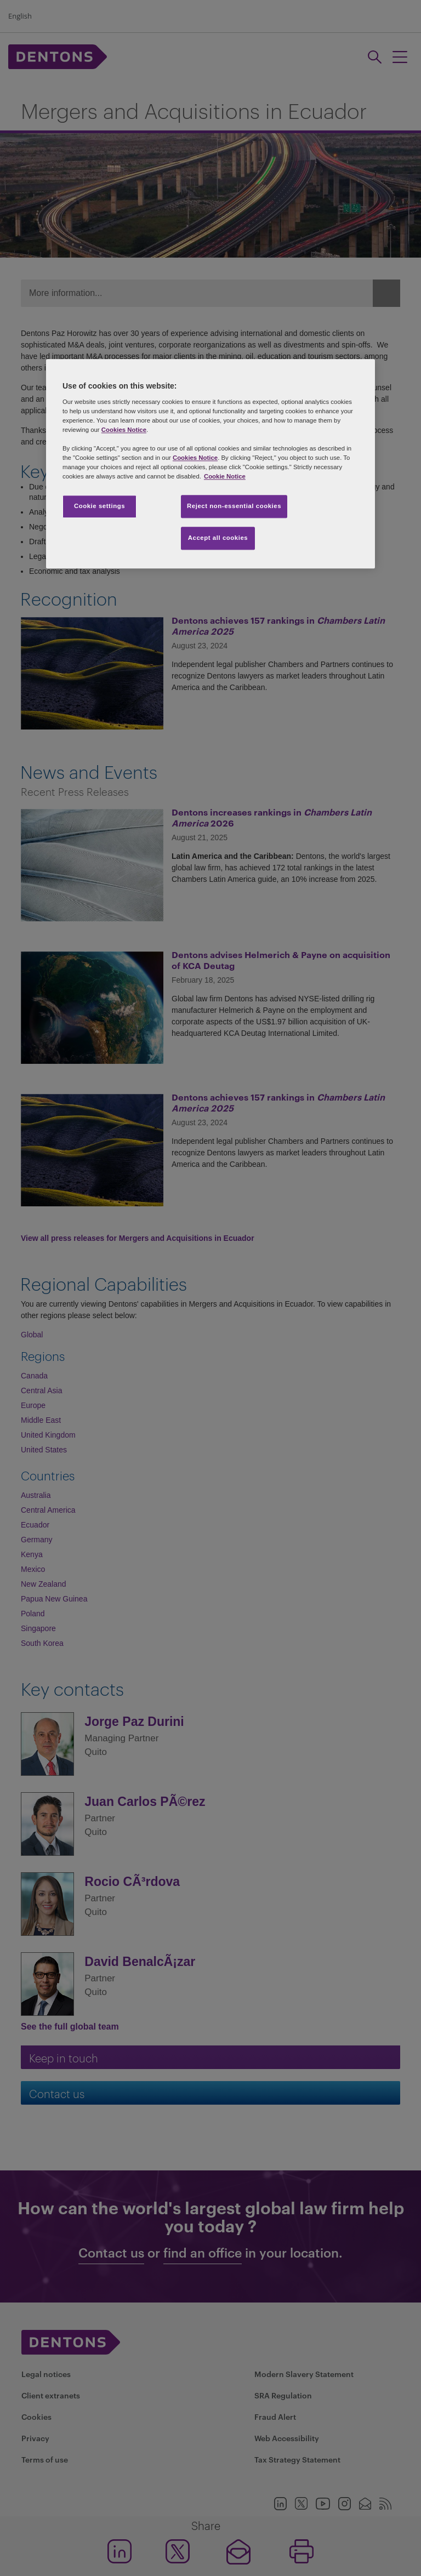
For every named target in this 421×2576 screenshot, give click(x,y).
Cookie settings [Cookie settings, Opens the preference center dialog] (99, 506)
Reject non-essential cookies (234, 506)
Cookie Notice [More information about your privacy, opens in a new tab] (225, 476)
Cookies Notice (123, 429)
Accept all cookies (218, 537)
